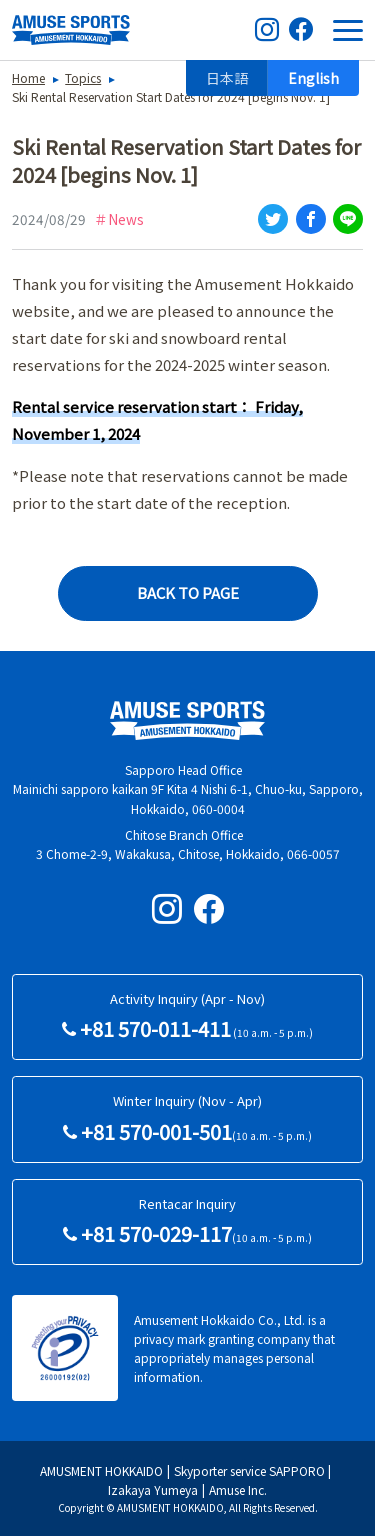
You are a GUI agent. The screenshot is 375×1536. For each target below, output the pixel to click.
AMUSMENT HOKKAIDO (101, 1470)
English (313, 78)
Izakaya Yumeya (153, 1489)
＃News (119, 219)
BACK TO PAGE (188, 592)
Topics (83, 77)
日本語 (227, 78)
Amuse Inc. (238, 1489)
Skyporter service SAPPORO (249, 1470)
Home (28, 77)
